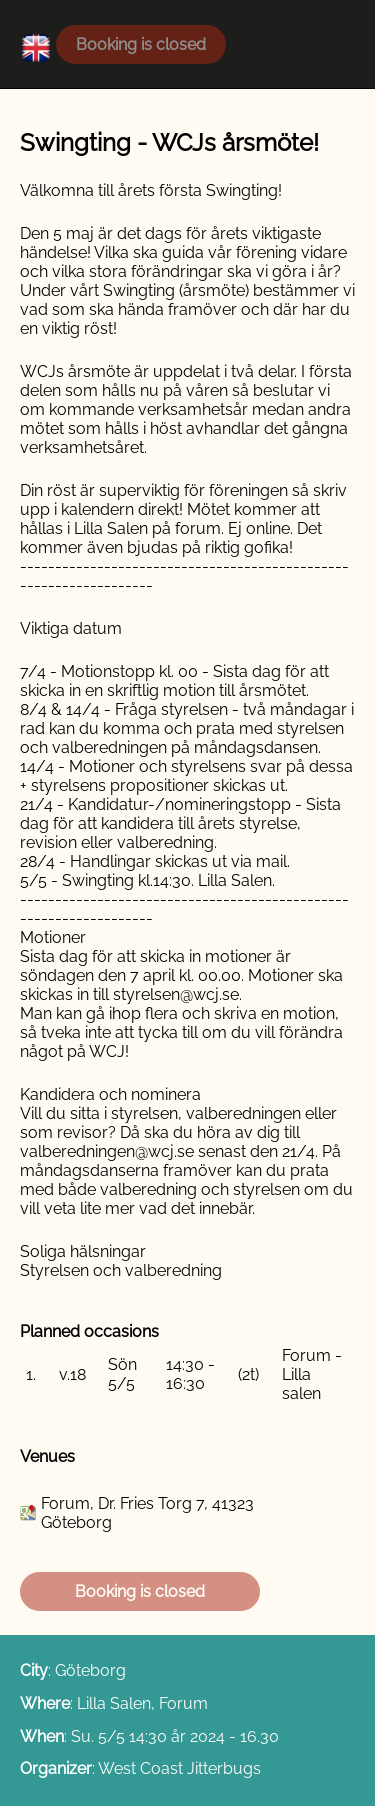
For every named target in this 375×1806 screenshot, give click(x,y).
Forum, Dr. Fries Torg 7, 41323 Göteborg (147, 1513)
